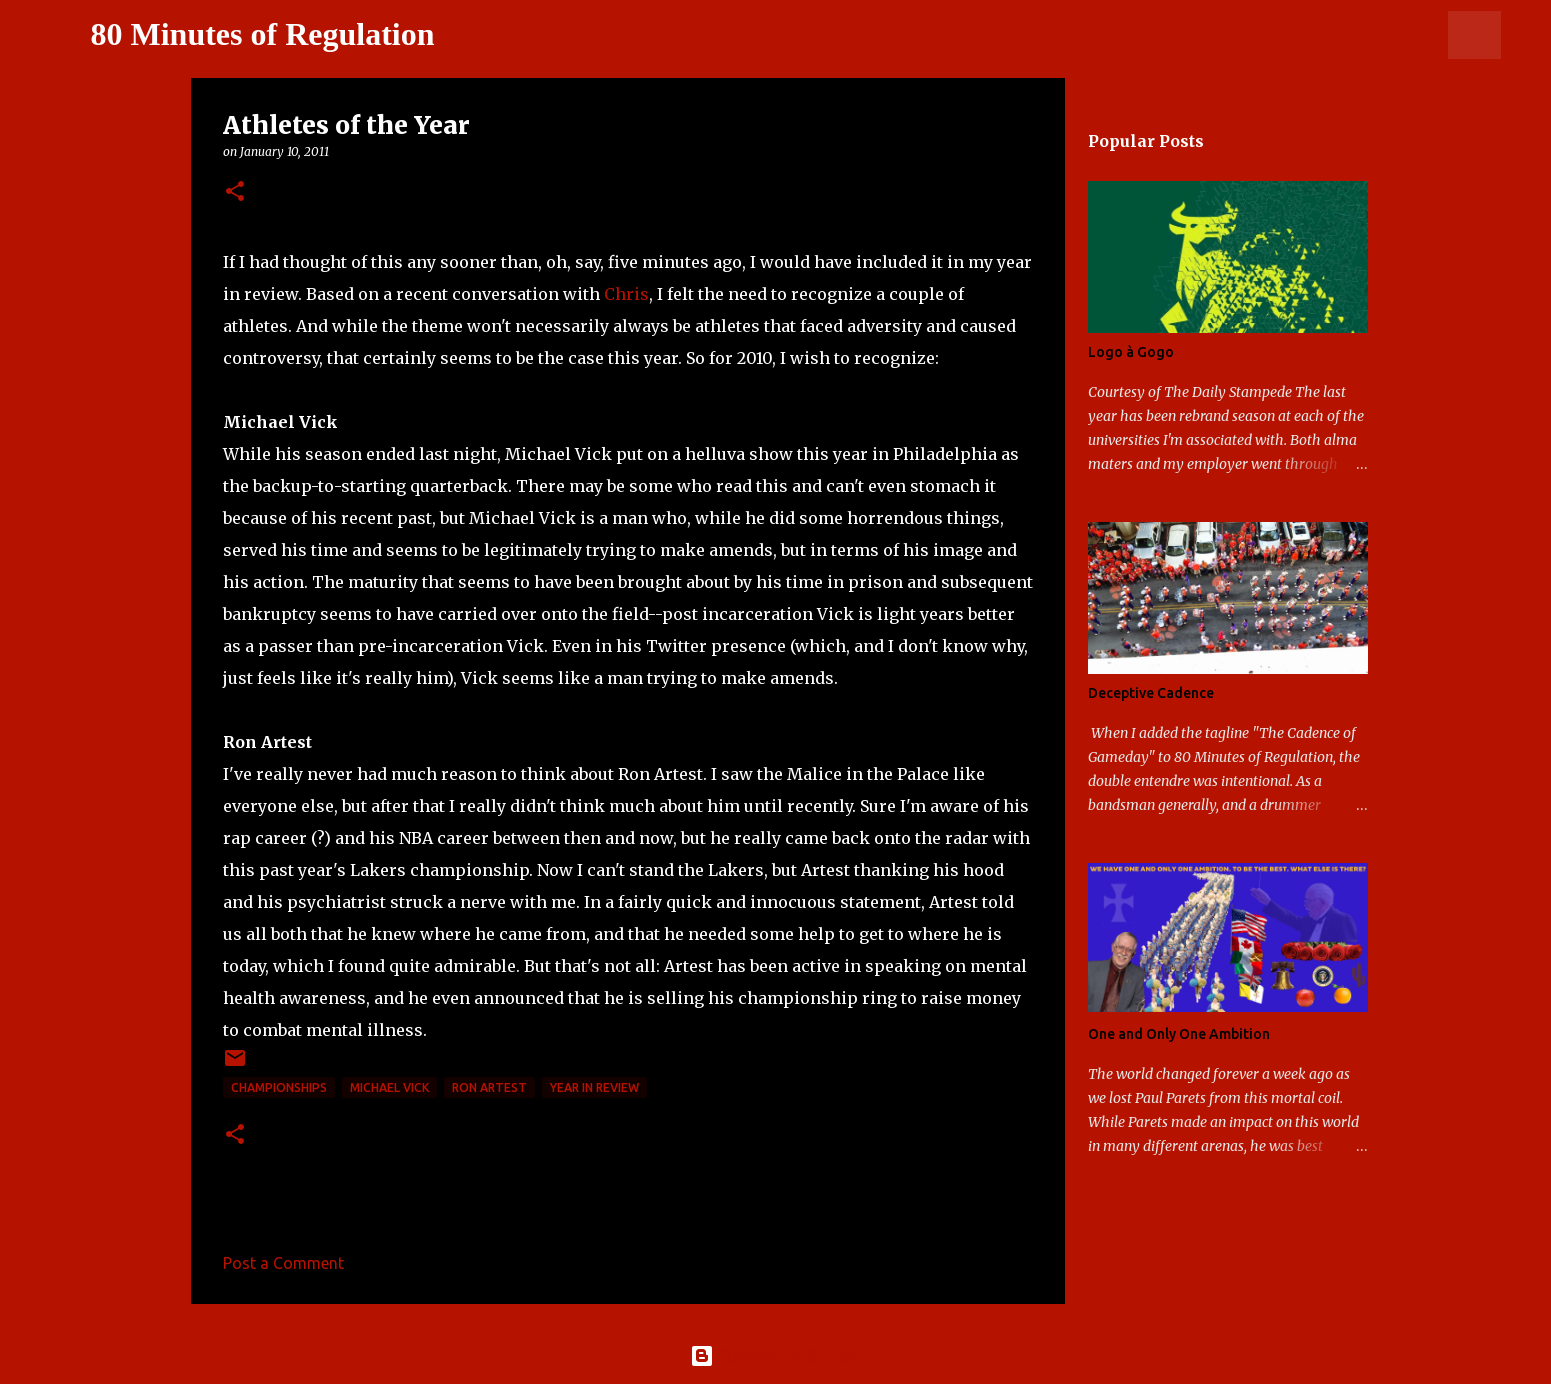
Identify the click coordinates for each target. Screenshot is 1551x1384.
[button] (235, 192)
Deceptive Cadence (1151, 693)
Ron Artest (489, 1087)
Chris (626, 294)
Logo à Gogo (1131, 352)
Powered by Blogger (776, 1356)
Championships (279, 1087)
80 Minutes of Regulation (263, 34)
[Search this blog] (1396, 35)
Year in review (594, 1087)
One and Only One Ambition (1179, 1034)
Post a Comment (283, 1263)
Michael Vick (389, 1087)
